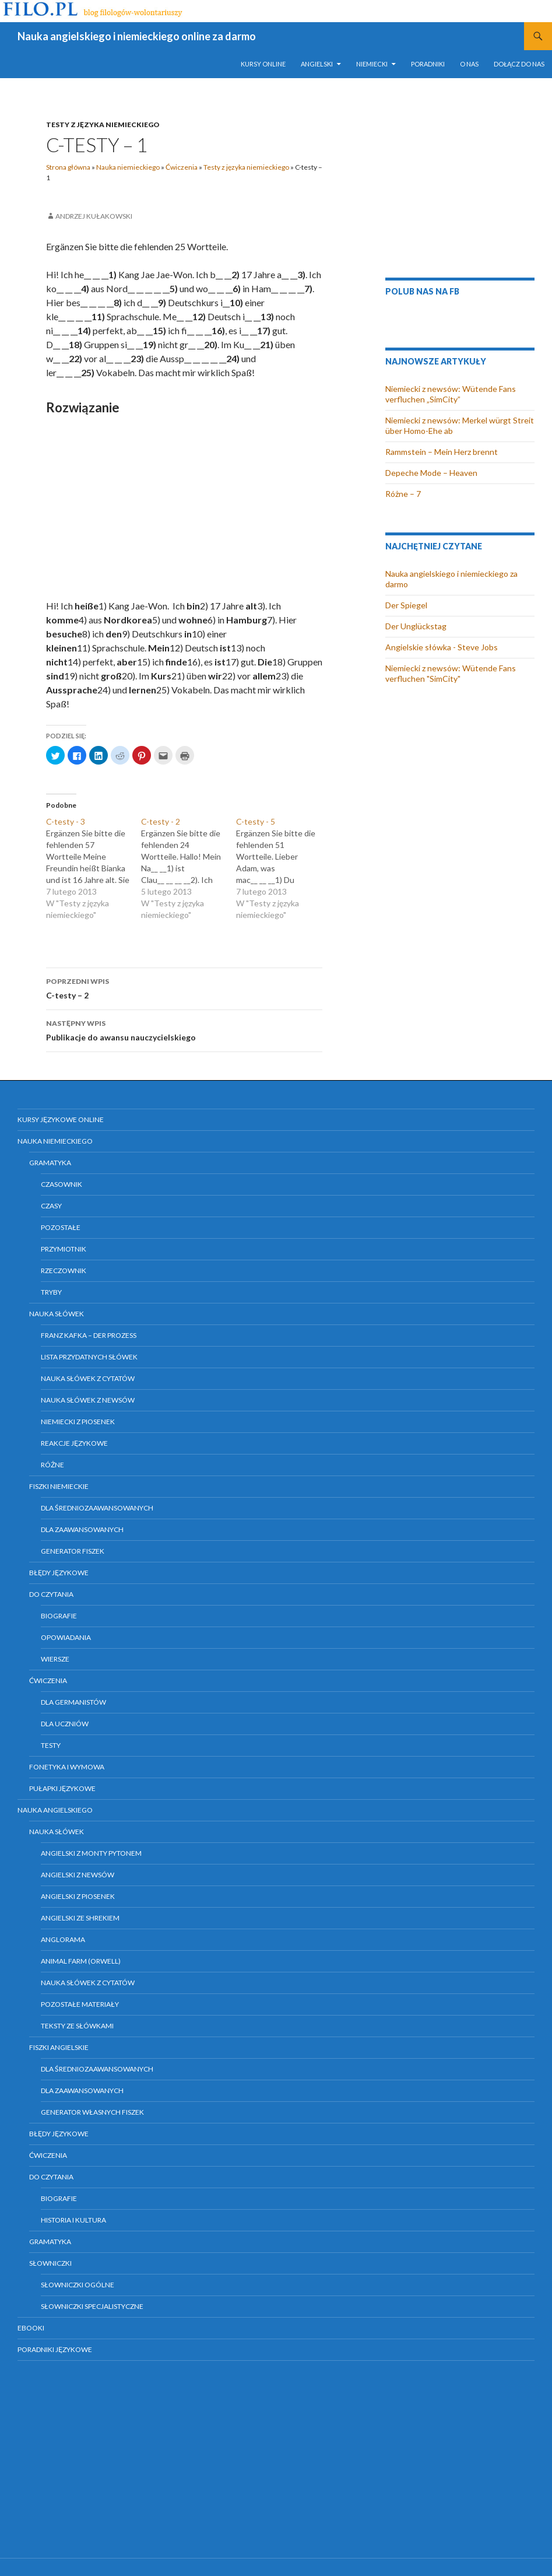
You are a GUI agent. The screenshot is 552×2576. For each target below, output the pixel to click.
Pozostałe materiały (80, 2004)
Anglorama (63, 1939)
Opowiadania (66, 1637)
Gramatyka (50, 1162)
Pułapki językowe (62, 1788)
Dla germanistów (73, 1702)
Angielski (317, 64)
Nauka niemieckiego (128, 167)
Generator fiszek (72, 1551)
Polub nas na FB (422, 291)
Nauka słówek (56, 1313)
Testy (51, 1745)
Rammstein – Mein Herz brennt (441, 452)
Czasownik (61, 1184)
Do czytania (51, 1594)
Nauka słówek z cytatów (88, 1378)
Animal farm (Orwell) (81, 1961)
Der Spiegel (406, 605)
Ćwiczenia (182, 167)
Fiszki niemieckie (59, 1486)
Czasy (51, 1205)
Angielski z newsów (77, 1874)
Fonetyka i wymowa (66, 1766)
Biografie (59, 1615)
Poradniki (428, 64)
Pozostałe (60, 1227)
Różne (52, 1464)
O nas (469, 64)
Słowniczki (50, 2263)
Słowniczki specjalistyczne (92, 2306)
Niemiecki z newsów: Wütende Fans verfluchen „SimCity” (450, 394)
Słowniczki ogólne (77, 2284)
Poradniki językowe (54, 2349)
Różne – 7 (403, 494)
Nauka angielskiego (55, 1810)
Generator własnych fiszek (92, 2112)
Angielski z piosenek (78, 1896)
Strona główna (68, 167)
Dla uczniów (65, 1723)
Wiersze (55, 1659)
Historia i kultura (73, 2220)
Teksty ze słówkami (77, 2025)
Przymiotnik (63, 1249)
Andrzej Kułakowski (93, 216)
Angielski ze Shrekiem (80, 1917)
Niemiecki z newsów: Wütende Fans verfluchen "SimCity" (450, 673)
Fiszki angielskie (59, 2047)
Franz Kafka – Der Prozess (88, 1335)
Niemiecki (372, 64)
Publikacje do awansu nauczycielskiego (184, 1029)
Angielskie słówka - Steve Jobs (441, 647)
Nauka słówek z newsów (88, 1400)
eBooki (30, 2327)
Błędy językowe (59, 1572)
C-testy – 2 (184, 987)
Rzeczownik (63, 1270)
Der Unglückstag (415, 626)
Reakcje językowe (74, 1443)
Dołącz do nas (519, 64)
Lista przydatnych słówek (89, 1356)
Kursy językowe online (60, 1119)
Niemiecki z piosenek (78, 1421)
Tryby (51, 1292)
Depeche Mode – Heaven (431, 473)
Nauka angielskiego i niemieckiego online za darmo (136, 36)
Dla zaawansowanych (82, 1529)
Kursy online (263, 64)
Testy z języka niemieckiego (103, 124)
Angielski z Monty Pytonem (91, 1853)
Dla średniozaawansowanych (97, 1507)
